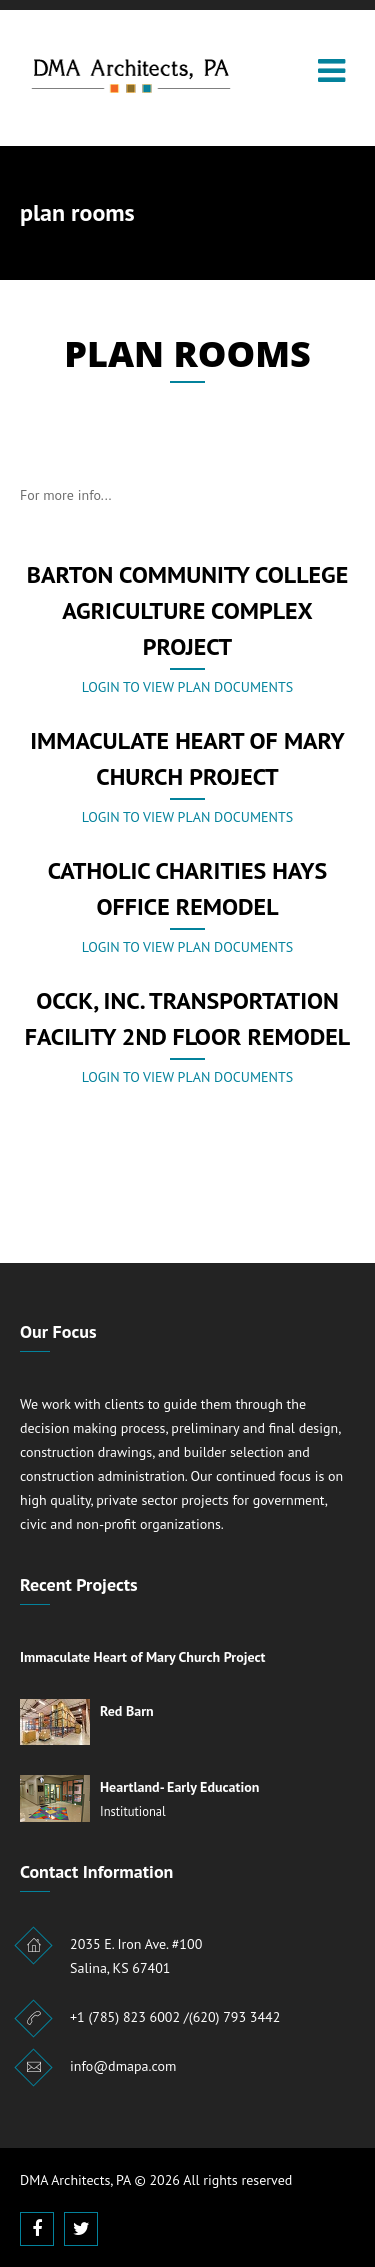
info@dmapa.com (123, 2066)
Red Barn (127, 1711)
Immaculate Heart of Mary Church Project (142, 1657)
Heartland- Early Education (179, 1787)
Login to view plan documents (187, 687)
